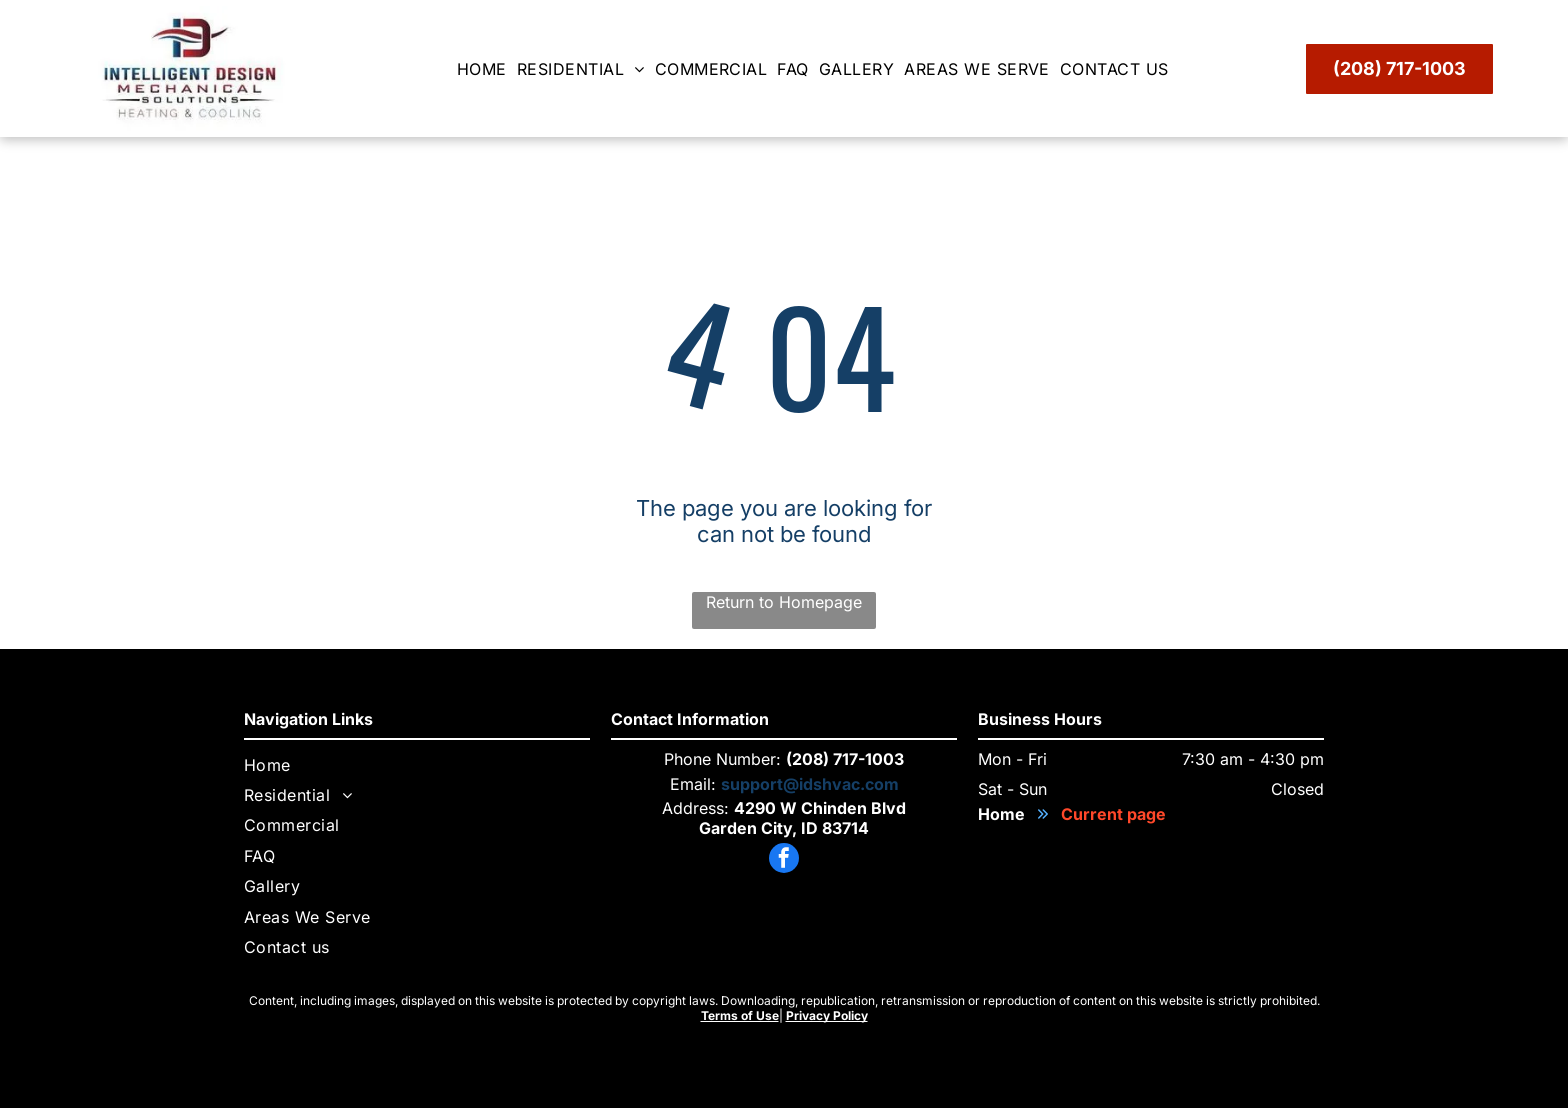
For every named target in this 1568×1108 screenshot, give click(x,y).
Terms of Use (740, 1015)
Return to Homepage (784, 602)
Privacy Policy (827, 1015)
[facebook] (784, 860)
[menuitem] (487, 69)
